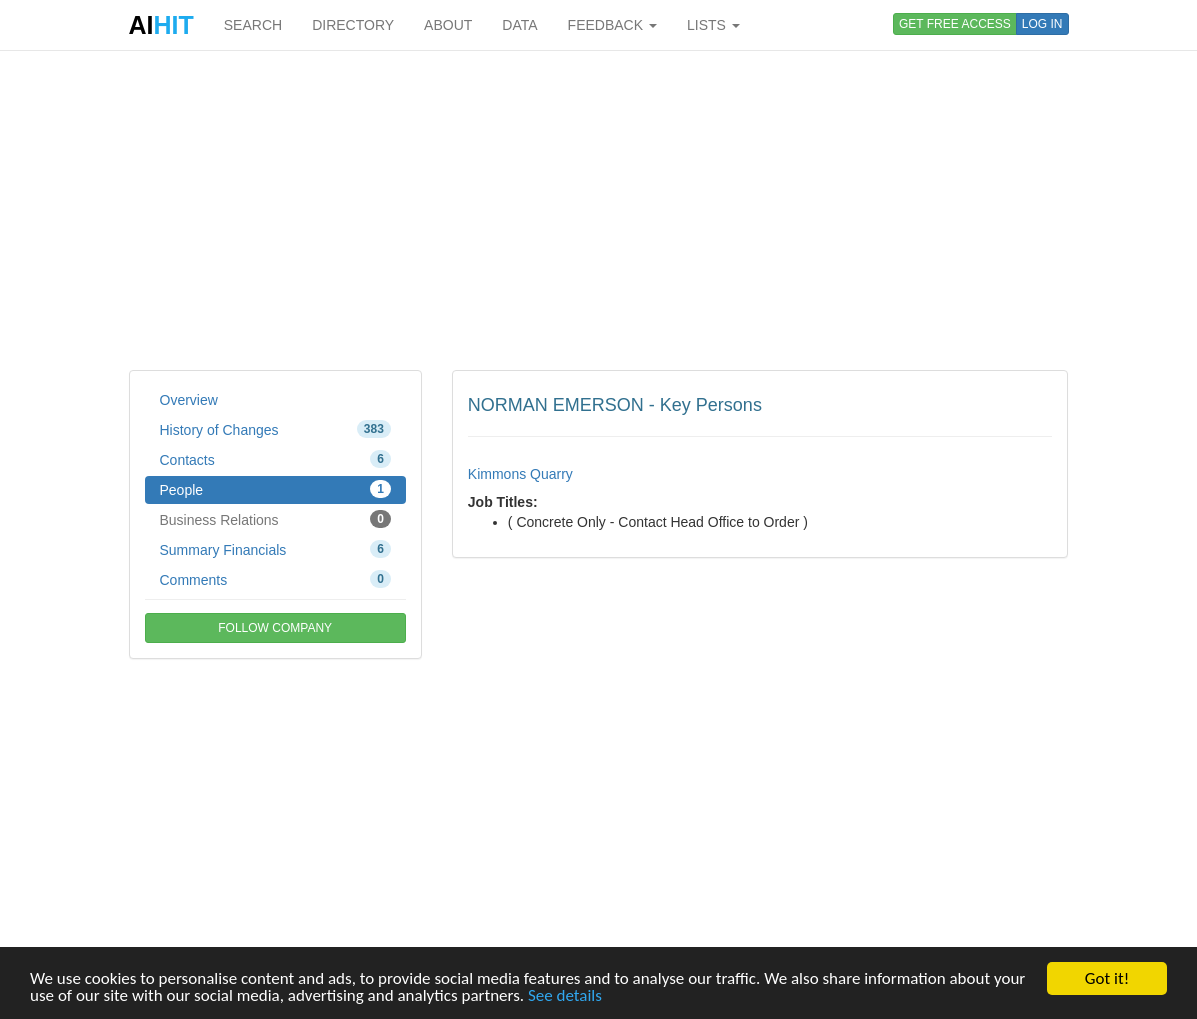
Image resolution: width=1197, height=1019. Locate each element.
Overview (189, 400)
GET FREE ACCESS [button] (955, 24)
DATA (519, 25)
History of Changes (275, 429)
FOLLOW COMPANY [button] (275, 628)
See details (565, 996)
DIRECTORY (353, 25)
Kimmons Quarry (520, 474)
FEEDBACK (612, 25)
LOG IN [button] (1042, 24)
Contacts (275, 459)
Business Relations (275, 519)
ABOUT (448, 25)
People (275, 489)
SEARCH (253, 25)
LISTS (713, 25)
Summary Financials (275, 549)
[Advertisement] (599, 210)
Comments (275, 579)
